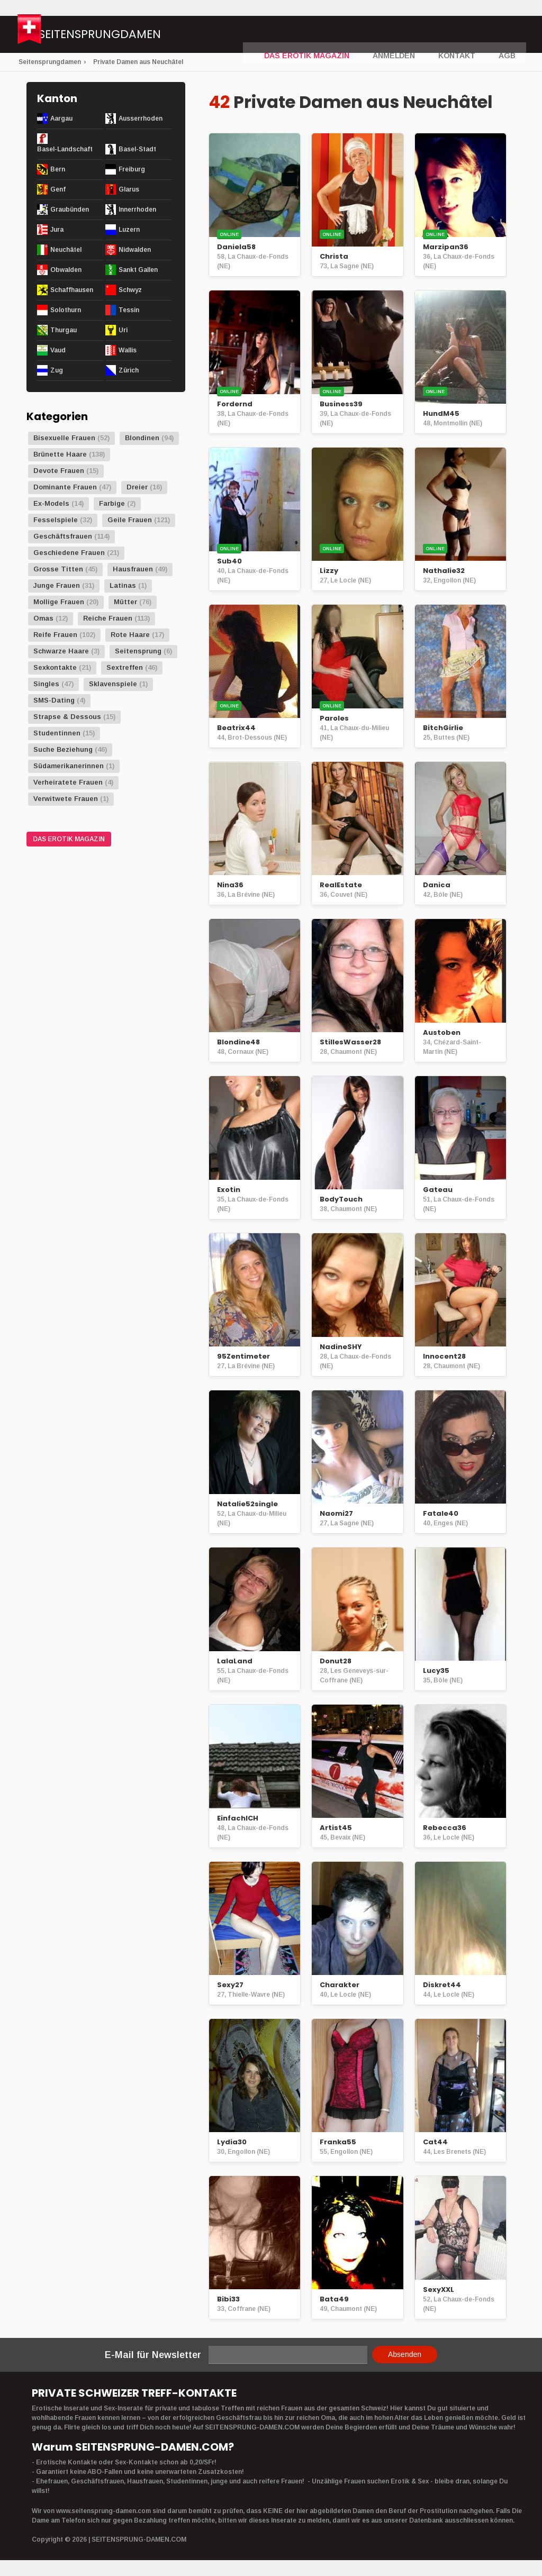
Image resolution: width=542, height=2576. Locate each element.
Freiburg (132, 169)
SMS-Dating (54, 700)
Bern (57, 169)
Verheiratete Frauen (68, 782)
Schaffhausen (71, 290)
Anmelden (404, 35)
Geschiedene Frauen (69, 553)
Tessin (129, 310)
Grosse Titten (58, 569)
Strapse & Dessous (67, 717)
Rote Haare (130, 635)
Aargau (61, 118)
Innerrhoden (137, 209)
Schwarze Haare (61, 651)
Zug (56, 370)
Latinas (123, 585)
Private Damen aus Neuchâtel (138, 62)
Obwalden (66, 270)
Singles (46, 684)
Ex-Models (51, 503)
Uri (123, 330)
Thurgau (63, 330)
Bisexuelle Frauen (64, 438)
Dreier (137, 487)
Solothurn (65, 310)
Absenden (404, 2354)
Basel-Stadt (137, 149)
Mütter (125, 602)
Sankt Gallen (138, 270)
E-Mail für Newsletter (153, 2355)
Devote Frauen (58, 471)
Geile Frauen (129, 520)
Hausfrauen (133, 569)
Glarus (129, 189)
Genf (58, 189)
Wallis (128, 350)
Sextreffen (124, 667)
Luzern (129, 229)
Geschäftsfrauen (62, 536)
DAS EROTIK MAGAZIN (327, 35)
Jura (57, 229)
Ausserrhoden (140, 118)
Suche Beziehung (63, 749)
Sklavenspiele (113, 684)
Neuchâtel (66, 249)
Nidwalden (135, 249)
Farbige (112, 503)
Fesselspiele (55, 520)
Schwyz (130, 290)
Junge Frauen (56, 585)
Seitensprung (138, 651)
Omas (43, 618)
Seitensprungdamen (135, 35)
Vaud (58, 350)
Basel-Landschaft (65, 149)
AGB (508, 35)
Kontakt (461, 35)
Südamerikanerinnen (68, 766)
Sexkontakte (55, 667)
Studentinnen (56, 733)
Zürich (129, 370)
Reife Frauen (55, 635)
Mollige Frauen (58, 602)
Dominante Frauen (65, 487)
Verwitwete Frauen (65, 799)
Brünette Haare (60, 454)
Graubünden (69, 209)
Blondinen (142, 438)
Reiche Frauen (107, 618)
